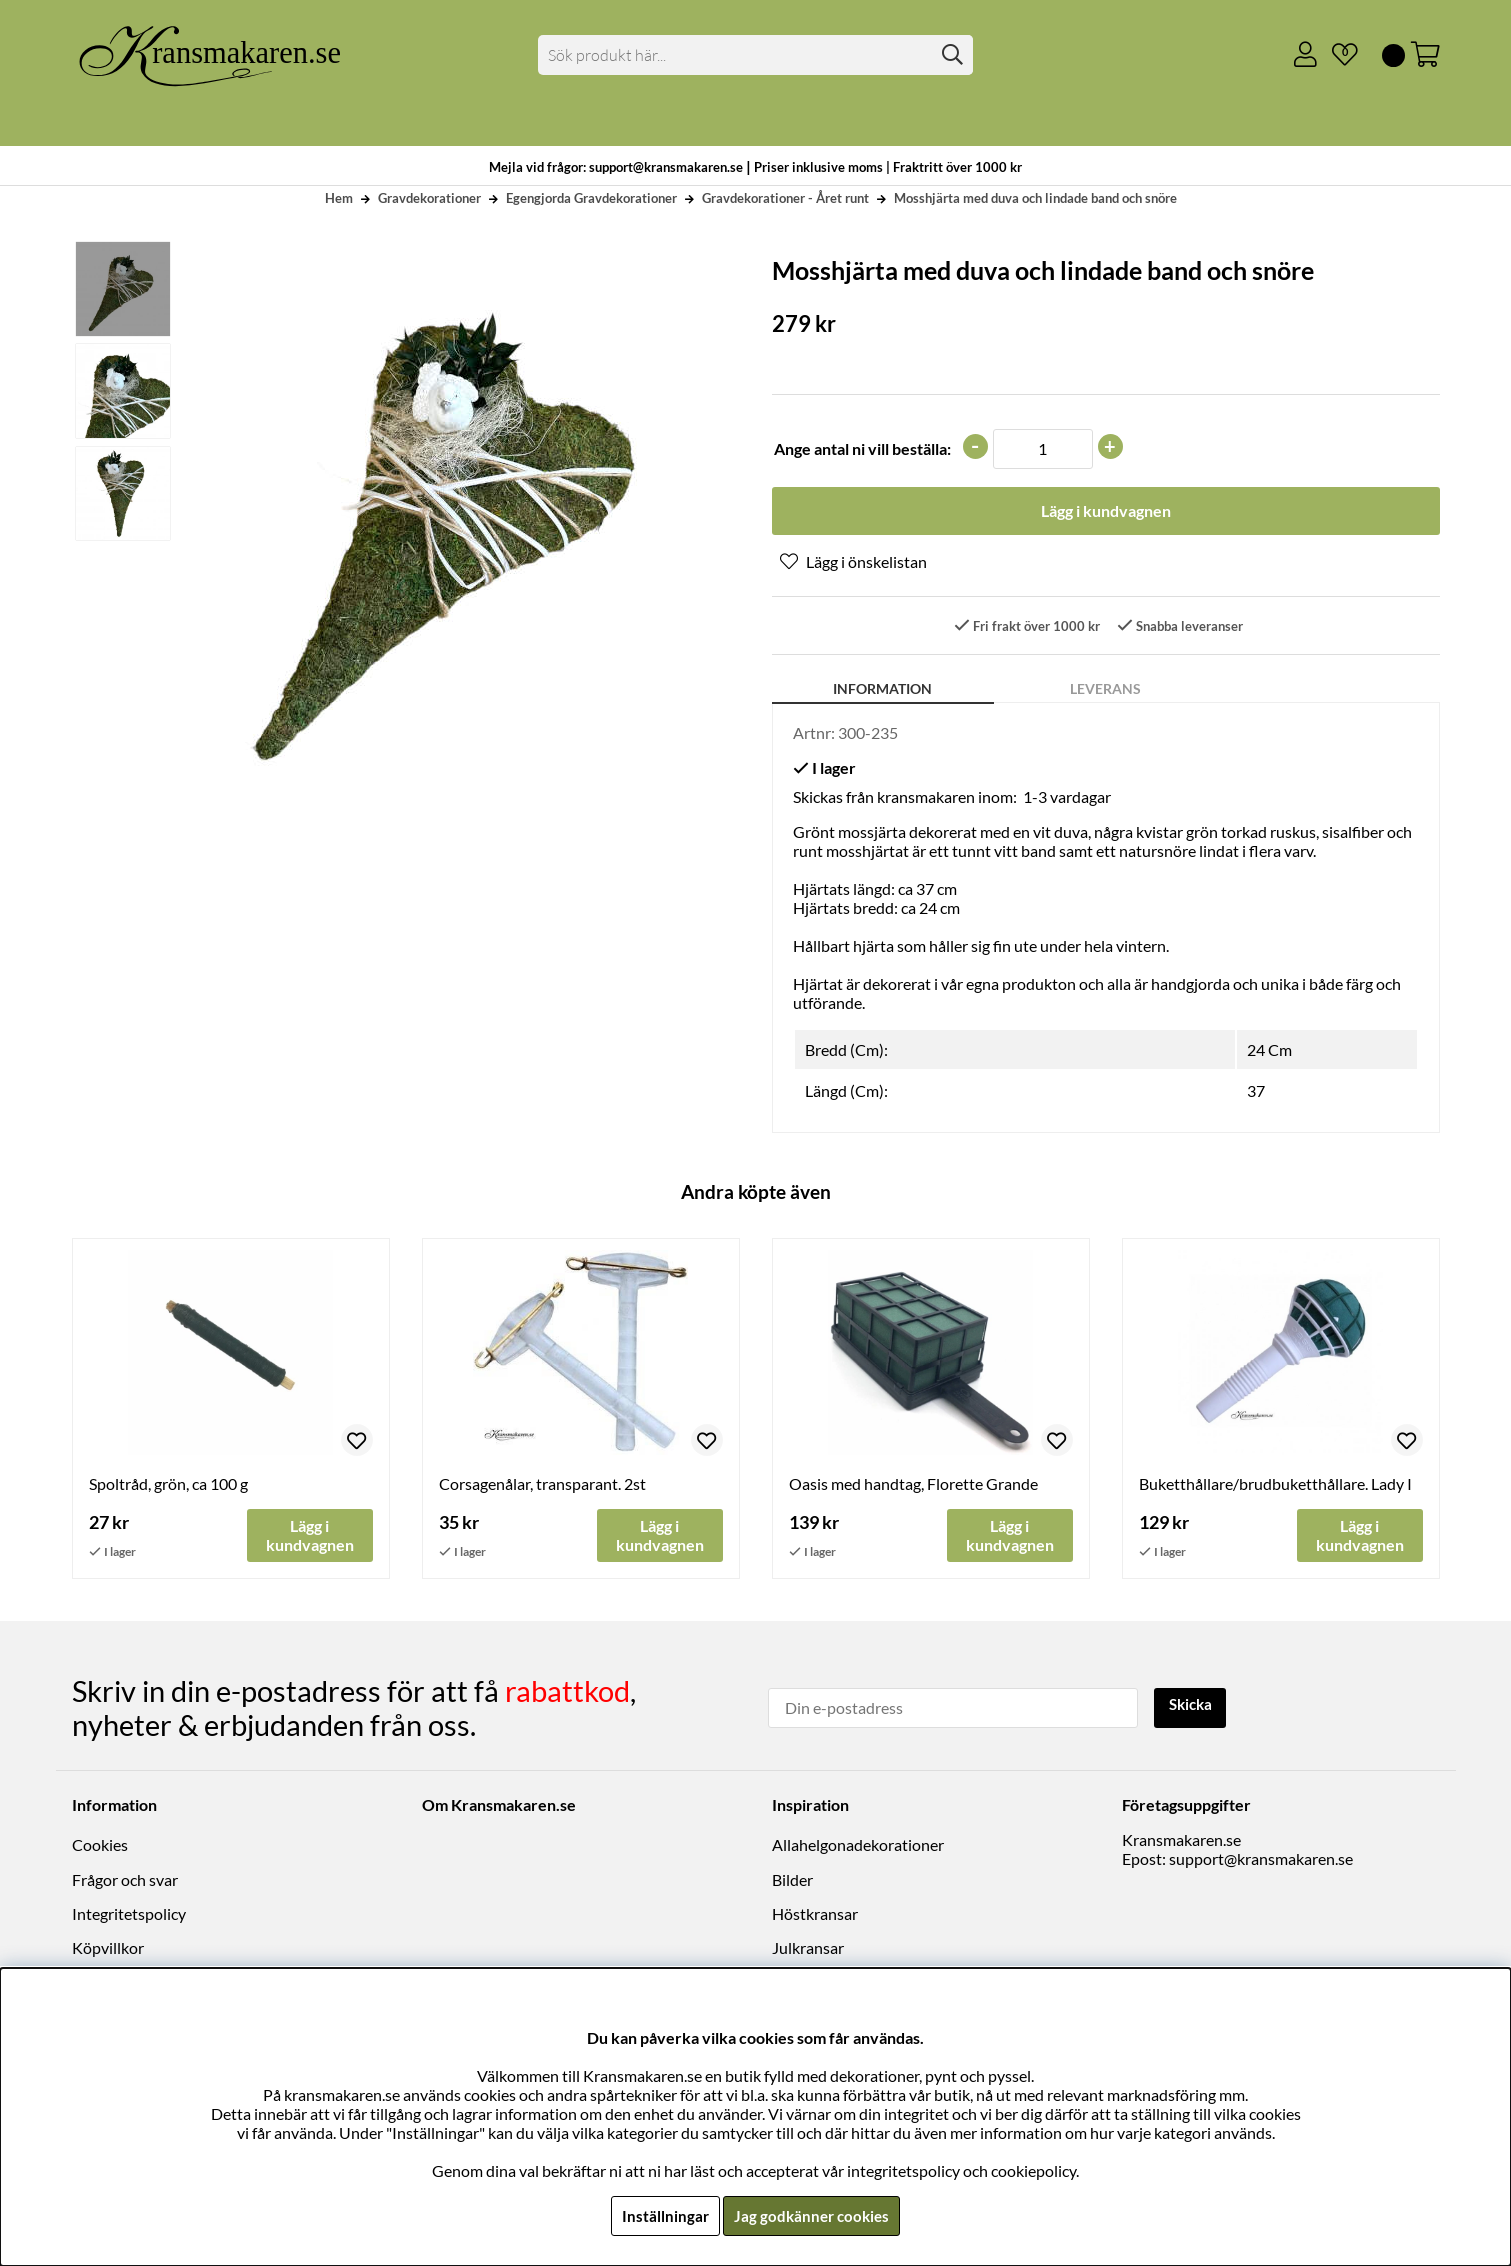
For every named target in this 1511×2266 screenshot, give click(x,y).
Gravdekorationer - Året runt (785, 198)
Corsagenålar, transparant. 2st (542, 1486)
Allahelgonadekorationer (858, 1846)
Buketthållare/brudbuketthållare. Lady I (1275, 1486)
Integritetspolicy (129, 1915)
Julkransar (808, 1949)
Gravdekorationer (429, 198)
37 (1256, 1093)
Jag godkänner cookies (812, 2215)
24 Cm (1269, 1052)
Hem (339, 198)
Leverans (1105, 691)
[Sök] (755, 55)
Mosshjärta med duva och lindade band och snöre (1035, 198)
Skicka (1193, 1707)
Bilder (792, 1881)
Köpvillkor (108, 1949)
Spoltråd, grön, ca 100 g (168, 1486)
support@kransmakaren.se (1261, 1860)
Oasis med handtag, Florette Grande (913, 1486)
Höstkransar (815, 1915)
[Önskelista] (1337, 55)
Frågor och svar (125, 1881)
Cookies (100, 1846)
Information (882, 691)
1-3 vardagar (1067, 799)
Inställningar (663, 2215)
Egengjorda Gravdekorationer (591, 198)
